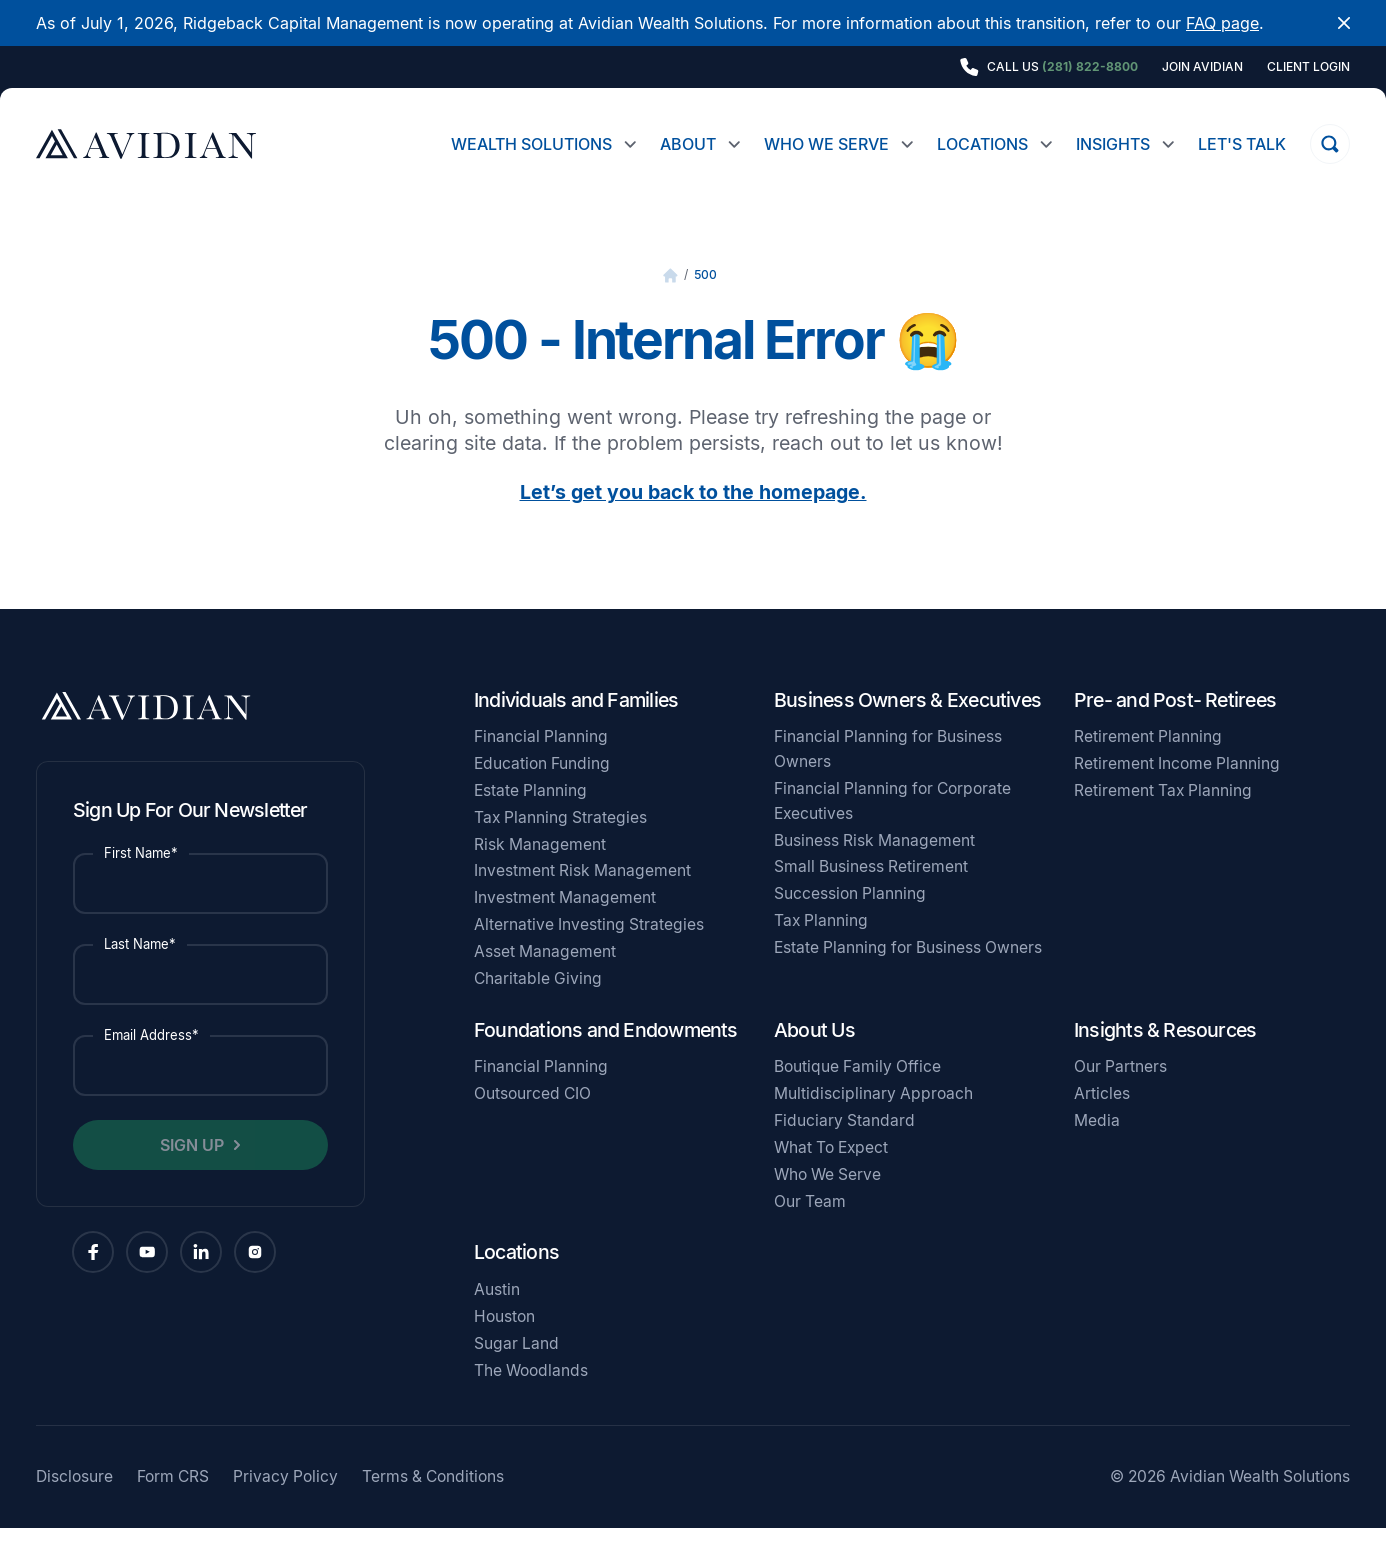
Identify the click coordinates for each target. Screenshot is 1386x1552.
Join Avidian (1202, 67)
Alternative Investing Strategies (589, 948)
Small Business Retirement (871, 890)
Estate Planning (530, 814)
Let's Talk (1242, 144)
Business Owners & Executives (907, 724)
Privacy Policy (285, 1501)
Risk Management (540, 868)
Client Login (1308, 67)
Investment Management (565, 921)
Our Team (810, 1225)
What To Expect (831, 1171)
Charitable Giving (538, 1002)
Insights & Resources (1165, 1054)
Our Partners (1120, 1090)
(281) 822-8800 (1090, 66)
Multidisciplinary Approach (873, 1117)
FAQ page (1222, 23)
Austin (497, 1313)
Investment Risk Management (582, 894)
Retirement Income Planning (1177, 787)
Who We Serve (826, 144)
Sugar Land (516, 1367)
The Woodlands (531, 1394)
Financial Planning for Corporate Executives (892, 825)
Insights (1113, 144)
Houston (504, 1340)
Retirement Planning (1148, 760)
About (688, 144)
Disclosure (74, 1501)
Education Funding (542, 787)
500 (705, 298)
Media (1097, 1144)
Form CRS (173, 1501)
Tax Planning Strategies (560, 841)
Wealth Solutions (531, 144)
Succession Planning (850, 917)
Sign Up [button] (192, 1169)
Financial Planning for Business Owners (888, 773)
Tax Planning (821, 944)
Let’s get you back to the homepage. (693, 516)
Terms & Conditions (433, 1501)
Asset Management (545, 975)
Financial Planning (541, 760)
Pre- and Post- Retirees (1175, 724)
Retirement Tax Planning (1163, 814)
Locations (982, 144)
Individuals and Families (576, 724)
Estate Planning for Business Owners (908, 971)
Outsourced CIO (532, 1117)
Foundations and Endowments (606, 1054)
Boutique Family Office (857, 1090)
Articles (1102, 1117)
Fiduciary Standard (844, 1144)
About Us (814, 1054)
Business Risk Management (874, 864)
